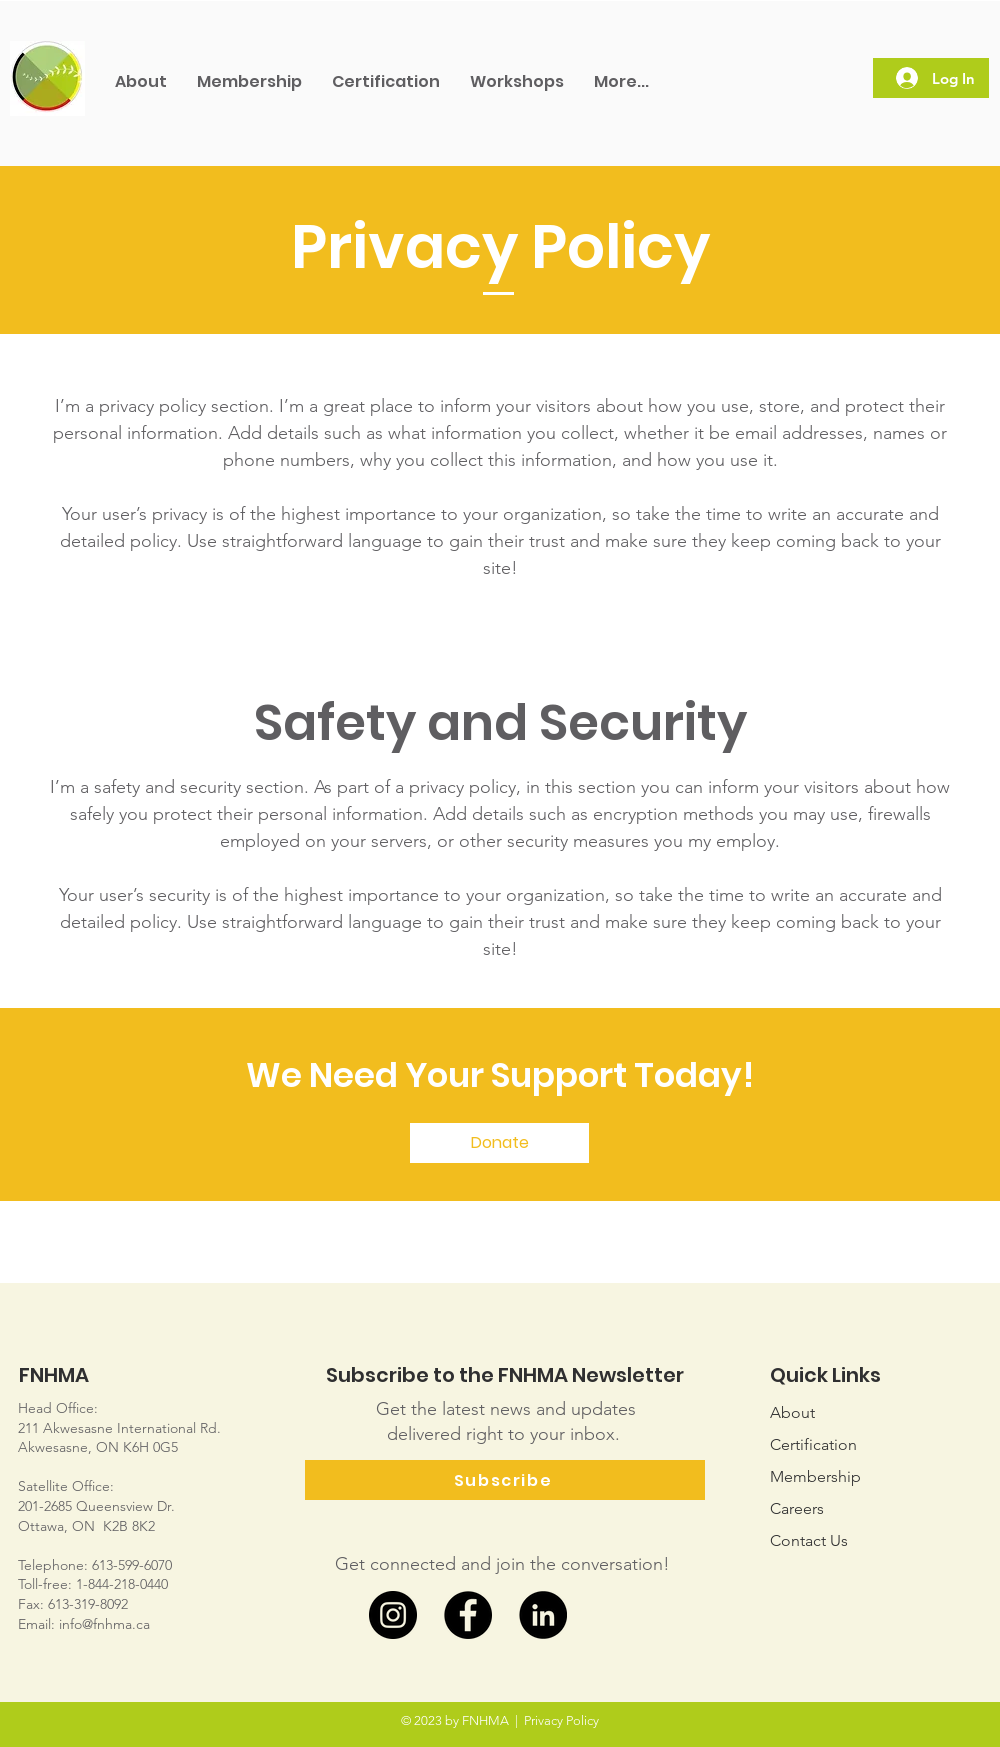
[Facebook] (468, 1615)
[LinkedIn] (543, 1615)
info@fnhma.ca (104, 1624)
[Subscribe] (505, 1480)
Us (809, 1540)
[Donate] (499, 1143)
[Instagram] (393, 1615)
